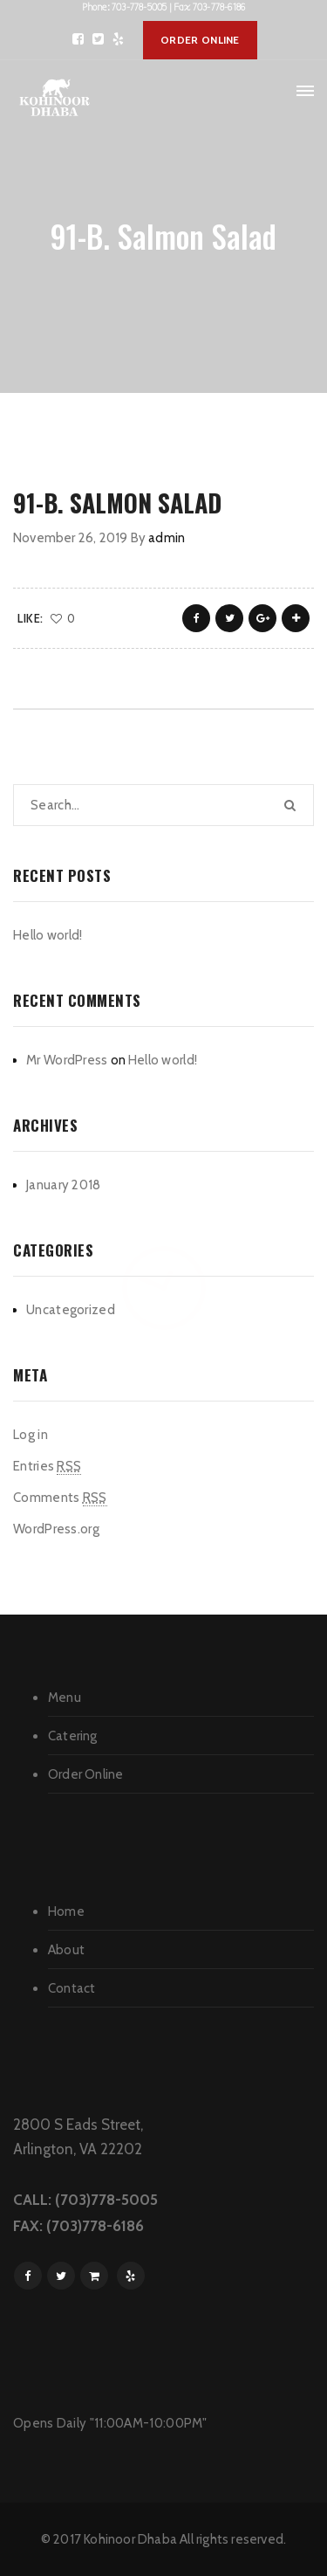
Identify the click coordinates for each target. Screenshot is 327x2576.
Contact (71, 1988)
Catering (73, 1736)
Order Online (85, 1774)
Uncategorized (70, 1310)
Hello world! (48, 935)
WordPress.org (56, 1529)
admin (166, 538)
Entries (47, 1466)
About (66, 1950)
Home (66, 1911)
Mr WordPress (67, 1060)
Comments (60, 1498)
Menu (64, 1697)
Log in (30, 1435)
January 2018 (63, 1185)
